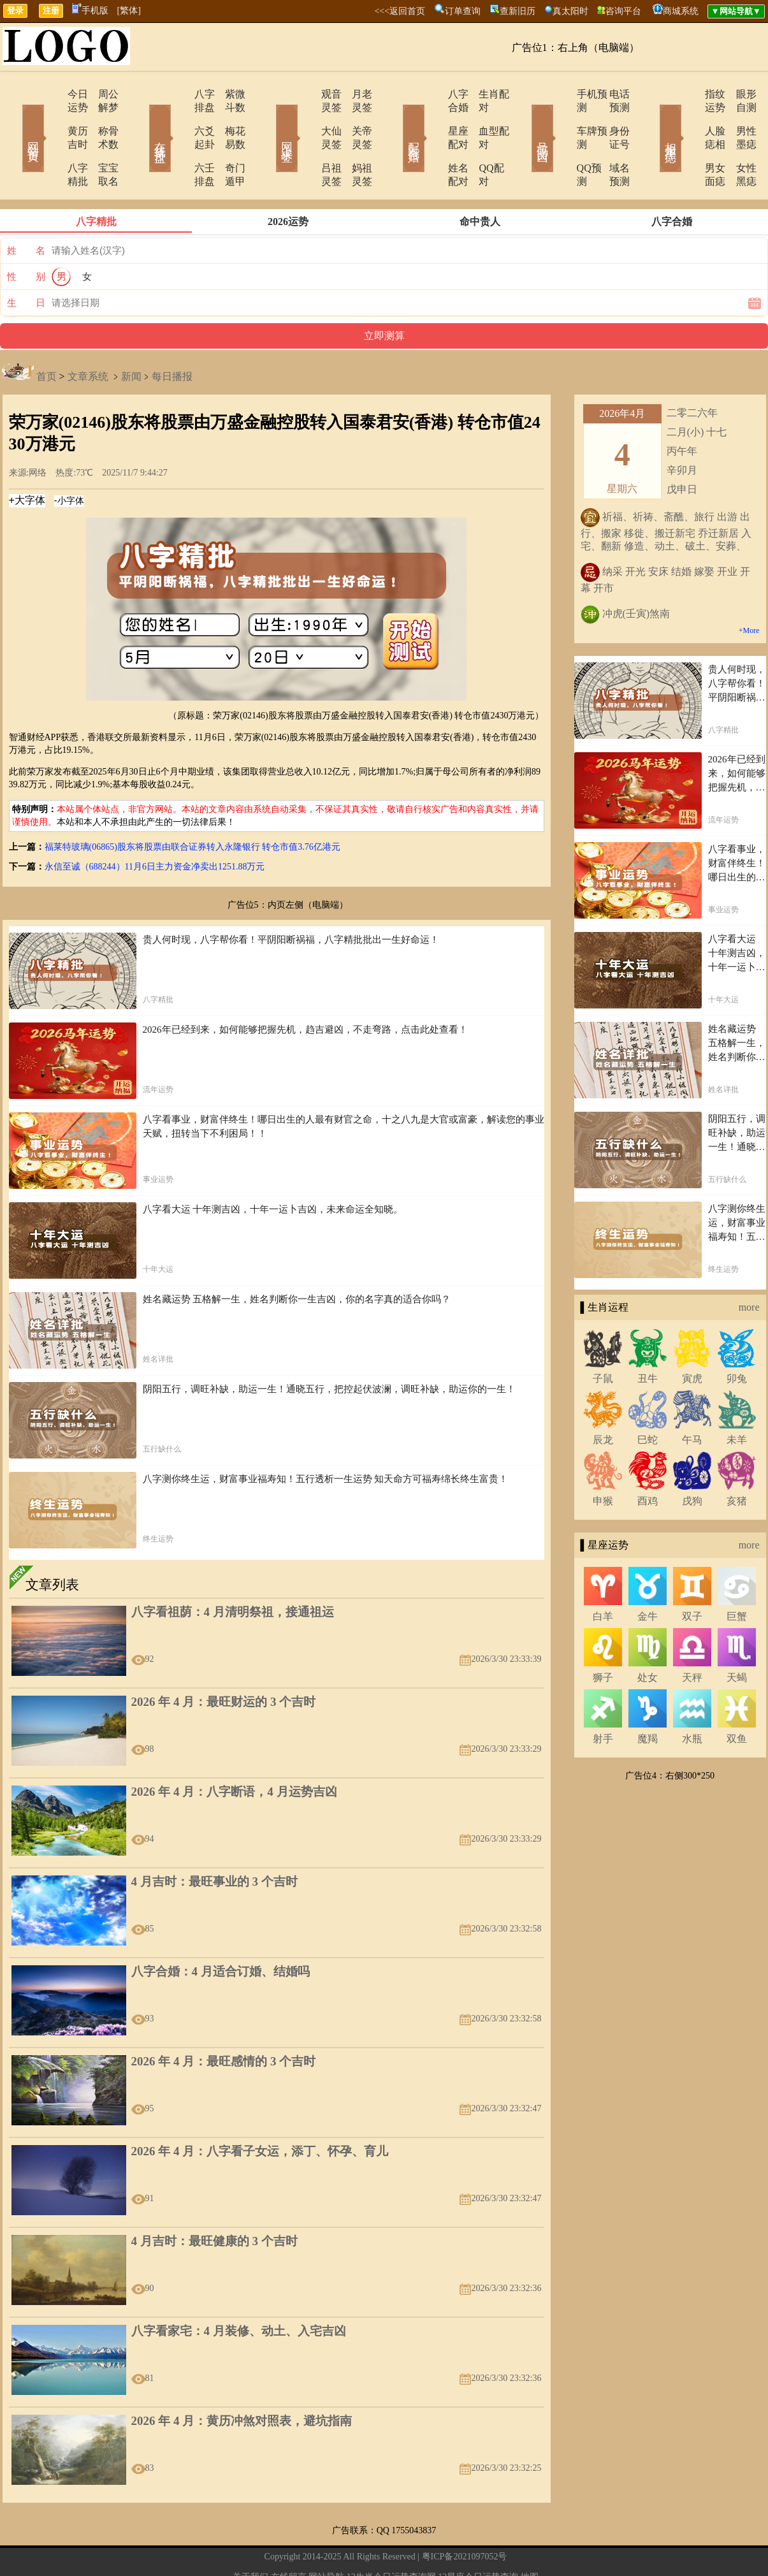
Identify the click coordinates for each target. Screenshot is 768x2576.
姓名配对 (433, 141)
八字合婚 (433, 94)
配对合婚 (397, 119)
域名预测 (610, 141)
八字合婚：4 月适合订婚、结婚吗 (220, 1931)
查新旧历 (517, 11)
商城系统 (681, 11)
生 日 (26, 263)
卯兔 (737, 1338)
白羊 (603, 1576)
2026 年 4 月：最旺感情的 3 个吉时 (223, 2021)
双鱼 (737, 1698)
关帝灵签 (355, 117)
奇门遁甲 (228, 141)
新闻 (131, 336)
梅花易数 (228, 117)
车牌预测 (560, 117)
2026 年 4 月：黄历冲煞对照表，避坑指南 (241, 2380)
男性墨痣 (738, 117)
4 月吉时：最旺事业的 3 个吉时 (214, 1841)
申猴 (603, 1460)
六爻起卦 (178, 117)
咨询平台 (623, 11)
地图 (530, 2537)
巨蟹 (737, 1576)
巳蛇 (647, 1399)
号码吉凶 (524, 119)
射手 (603, 1698)
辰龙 (603, 1399)
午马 (692, 1399)
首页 (46, 336)
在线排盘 (142, 119)
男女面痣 (688, 141)
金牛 (647, 1576)
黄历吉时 (51, 117)
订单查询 (463, 11)
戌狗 (692, 1460)
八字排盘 (178, 94)
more (749, 1267)
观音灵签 (306, 94)
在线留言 (289, 2537)
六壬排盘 (178, 141)
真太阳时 (570, 11)
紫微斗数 (228, 94)
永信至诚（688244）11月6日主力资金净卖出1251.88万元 (155, 826)
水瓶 (692, 1698)
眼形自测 (738, 94)
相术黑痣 (652, 119)
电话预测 (610, 94)
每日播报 (172, 336)
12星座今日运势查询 (478, 2537)
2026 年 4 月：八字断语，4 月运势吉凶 (234, 1751)
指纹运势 (688, 94)
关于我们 (250, 2537)
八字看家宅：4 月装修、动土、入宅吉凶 (238, 2290)
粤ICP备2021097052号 (464, 2516)
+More (749, 590)
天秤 (692, 1637)
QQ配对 (480, 141)
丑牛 (647, 1338)
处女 (647, 1637)
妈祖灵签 (355, 141)
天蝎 (737, 1637)
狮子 (603, 1637)
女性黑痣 (738, 141)
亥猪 (737, 1460)
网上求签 (269, 119)
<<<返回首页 (399, 11)
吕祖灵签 (306, 141)
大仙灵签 (306, 117)
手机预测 (560, 94)
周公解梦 (100, 94)
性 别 (26, 236)
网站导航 (326, 2537)
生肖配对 (483, 94)
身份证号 (610, 117)
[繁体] (129, 10)
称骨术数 (100, 117)
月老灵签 (355, 94)
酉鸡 (647, 1460)
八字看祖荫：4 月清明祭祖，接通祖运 (232, 1571)
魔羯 (647, 1698)
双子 (692, 1576)
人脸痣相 (688, 117)
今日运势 (51, 94)
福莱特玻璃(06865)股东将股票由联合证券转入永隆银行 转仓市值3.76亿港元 (192, 806)
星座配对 (433, 117)
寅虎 (692, 1338)
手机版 (90, 10)
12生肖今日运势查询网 (391, 2537)
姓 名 (26, 210)
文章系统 (88, 336)
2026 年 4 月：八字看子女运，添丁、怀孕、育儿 (260, 2111)
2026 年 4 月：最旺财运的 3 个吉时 (223, 1661)
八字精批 (51, 141)
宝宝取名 (100, 141)
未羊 (737, 1399)
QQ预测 (558, 141)
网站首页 (14, 119)
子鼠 (603, 1338)
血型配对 (483, 117)
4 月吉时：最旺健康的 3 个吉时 (214, 2201)
